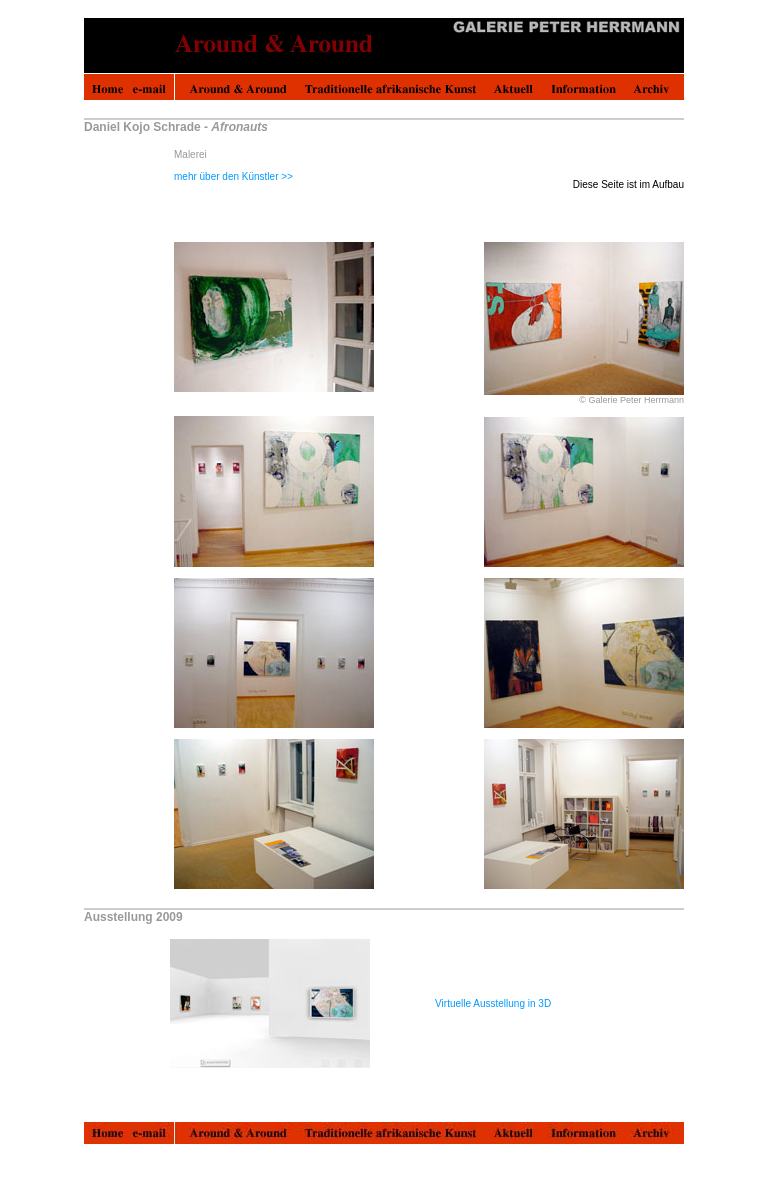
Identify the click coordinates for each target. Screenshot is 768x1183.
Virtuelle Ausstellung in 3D (493, 1003)
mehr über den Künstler (233, 176)
